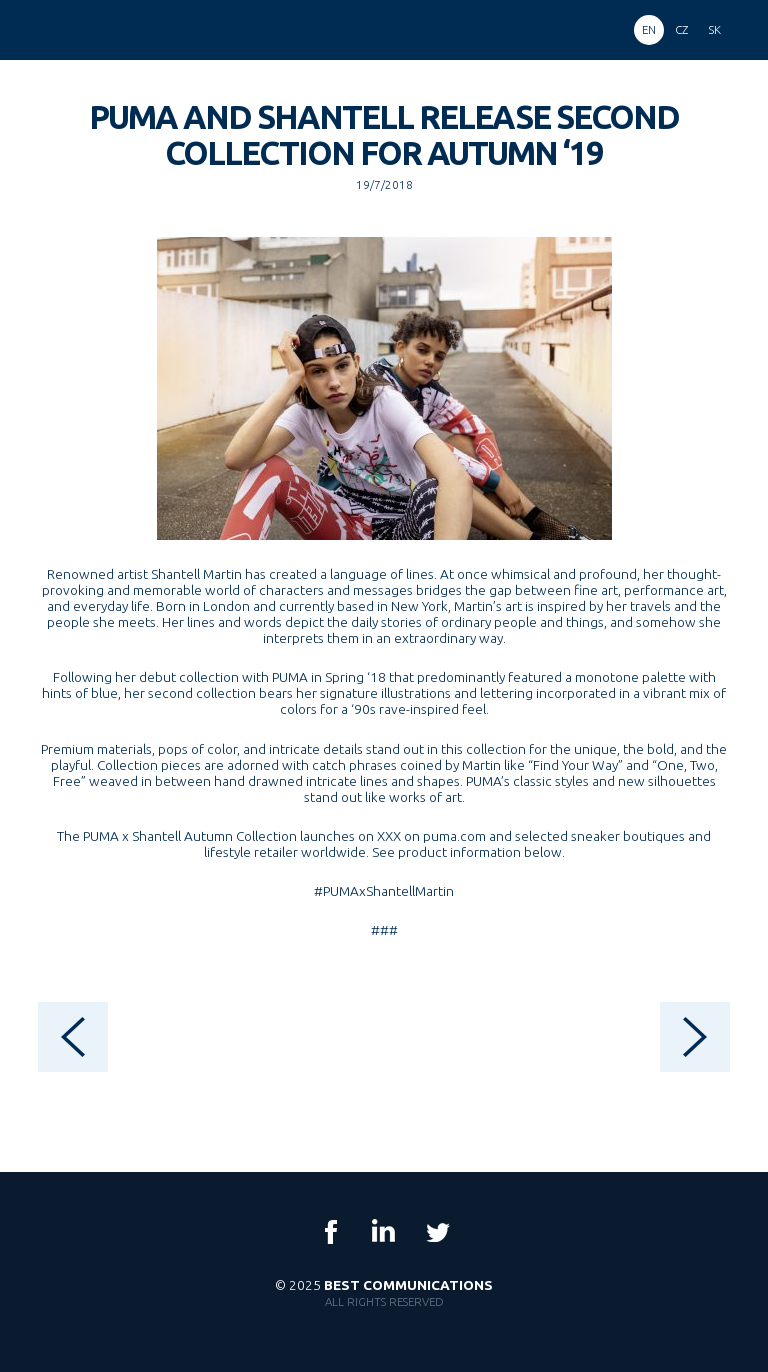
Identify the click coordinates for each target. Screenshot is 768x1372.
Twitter (437, 1232)
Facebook (331, 1232)
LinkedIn (384, 1232)
